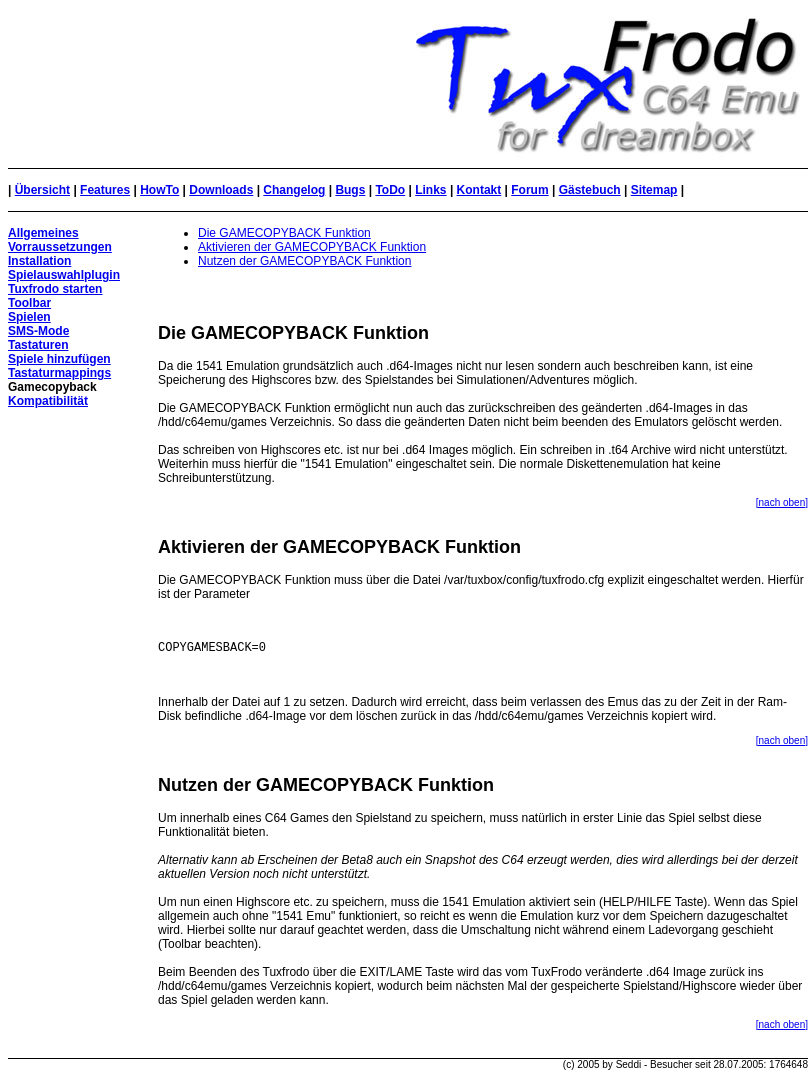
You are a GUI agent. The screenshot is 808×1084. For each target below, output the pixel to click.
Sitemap (654, 190)
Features (105, 190)
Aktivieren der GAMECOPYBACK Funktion (312, 247)
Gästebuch (590, 190)
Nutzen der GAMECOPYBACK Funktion (304, 261)
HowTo (159, 190)
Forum (529, 190)
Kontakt (479, 190)
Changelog (294, 190)
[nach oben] (782, 502)
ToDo (390, 190)
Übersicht (42, 190)
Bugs (350, 190)
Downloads (221, 190)
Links (430, 190)
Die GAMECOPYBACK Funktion (284, 233)
